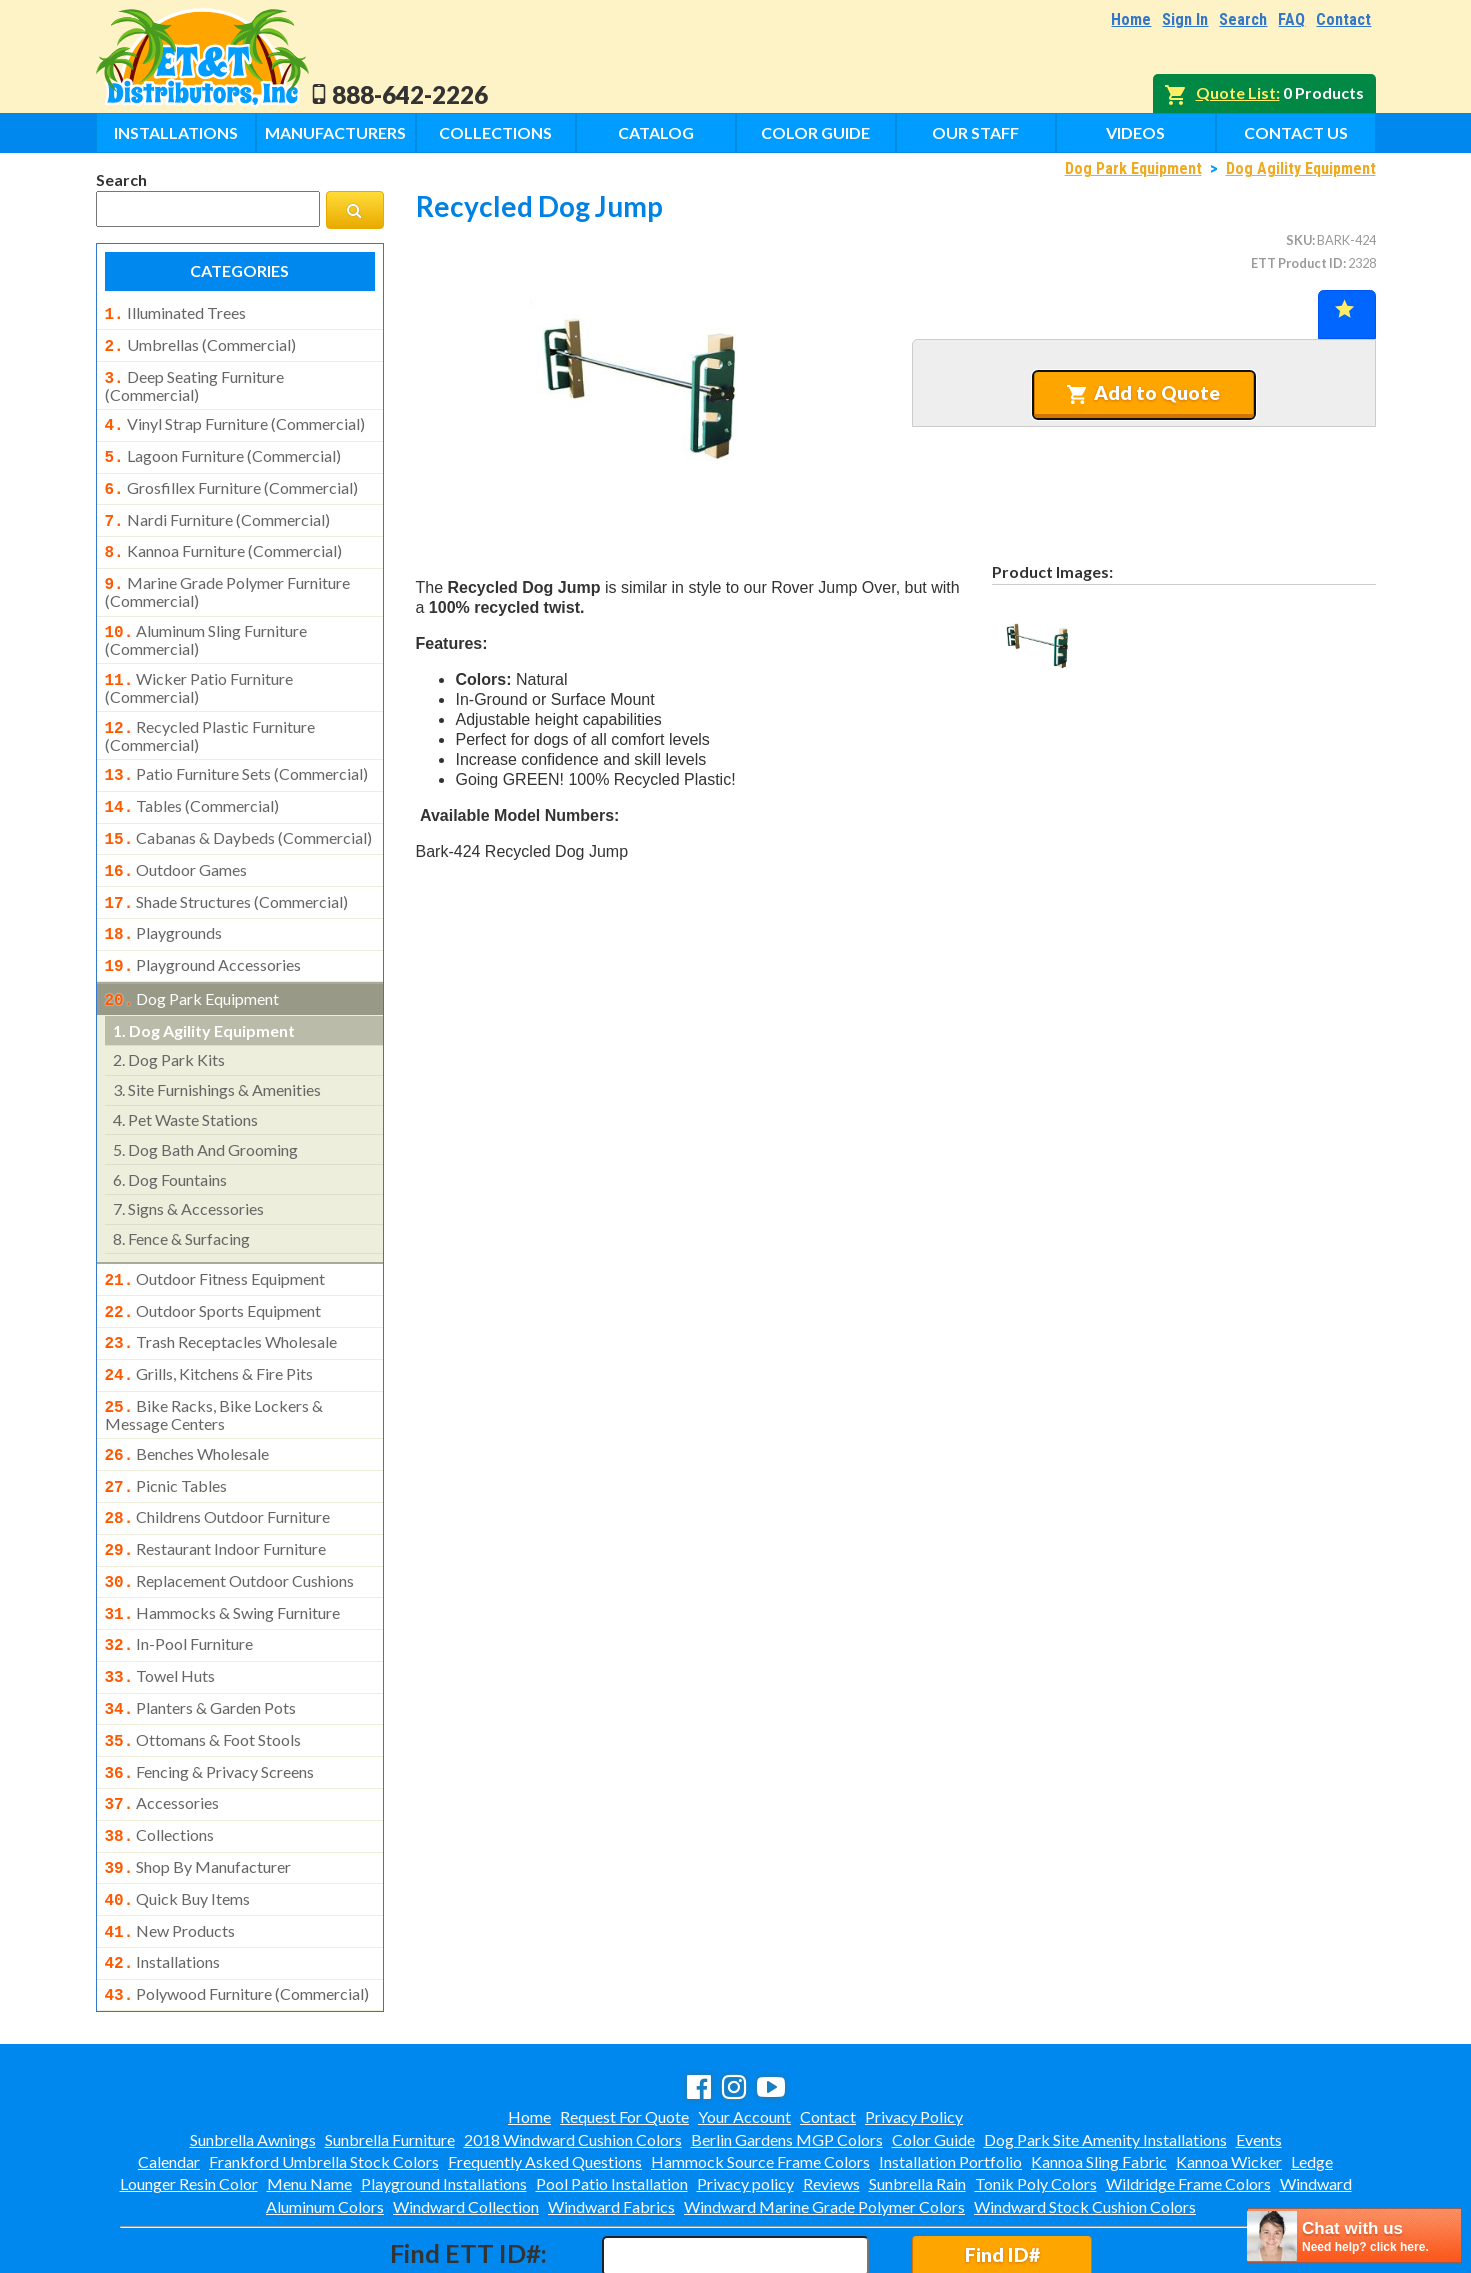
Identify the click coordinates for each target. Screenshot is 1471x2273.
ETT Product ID (1297, 263)
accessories (162, 1731)
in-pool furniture (179, 1582)
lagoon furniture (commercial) (223, 448)
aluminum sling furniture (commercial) (206, 620)
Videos (1135, 132)
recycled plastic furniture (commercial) (210, 712)
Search (1243, 19)
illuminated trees (175, 313)
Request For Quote (624, 2030)
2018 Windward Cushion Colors (573, 2053)
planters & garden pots (201, 1642)
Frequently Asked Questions (545, 2075)
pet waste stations (185, 1079)
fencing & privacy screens (210, 1702)
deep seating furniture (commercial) (194, 380)
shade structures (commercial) (227, 870)
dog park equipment (192, 961)
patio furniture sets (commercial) (237, 750)
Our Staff (975, 132)
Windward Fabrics (611, 2120)
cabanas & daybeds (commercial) (239, 810)
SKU (1299, 240)
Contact (1343, 19)
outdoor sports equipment (213, 1269)
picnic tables (166, 1434)
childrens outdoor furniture (218, 1463)
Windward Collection (466, 2120)
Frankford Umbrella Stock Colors (324, 2075)
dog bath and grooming (205, 1109)
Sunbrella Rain (917, 2097)
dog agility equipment (204, 990)
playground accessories (203, 929)
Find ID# (1002, 2168)
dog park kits (169, 1019)
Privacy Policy (914, 2030)
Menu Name (309, 2097)
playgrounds (164, 899)
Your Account (744, 2030)
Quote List (1236, 92)
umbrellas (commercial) (200, 343)
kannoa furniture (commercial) (223, 537)
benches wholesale (187, 1404)
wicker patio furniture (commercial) (199, 666)
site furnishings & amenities (217, 1049)
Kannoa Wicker (1229, 2075)
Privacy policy (745, 2097)
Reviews (831, 2097)
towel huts (160, 1612)
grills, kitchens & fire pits (209, 1328)
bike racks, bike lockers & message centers (214, 1365)
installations (163, 1880)
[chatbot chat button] (1354, 2235)
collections (160, 1761)
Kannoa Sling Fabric (1099, 2075)
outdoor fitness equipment (215, 1239)
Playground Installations (444, 2097)
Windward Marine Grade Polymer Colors (824, 2120)
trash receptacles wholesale (221, 1298)
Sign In (1185, 19)
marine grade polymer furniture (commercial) (227, 574)
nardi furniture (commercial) (217, 508)
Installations (176, 132)
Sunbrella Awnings (253, 2053)
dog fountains (170, 1139)
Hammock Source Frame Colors (760, 2075)
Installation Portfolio (950, 2075)
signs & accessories (188, 1168)
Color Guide (815, 132)
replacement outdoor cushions (230, 1523)
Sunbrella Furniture (390, 2053)
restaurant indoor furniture (216, 1493)
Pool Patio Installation (612, 2097)
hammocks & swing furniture (223, 1553)
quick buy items (178, 1821)
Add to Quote (1143, 393)
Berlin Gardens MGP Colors (787, 2053)
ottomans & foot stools (203, 1672)
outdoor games (176, 840)
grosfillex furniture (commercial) (231, 478)
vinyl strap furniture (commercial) (235, 418)
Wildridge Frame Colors (1188, 2097)
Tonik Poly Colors (1036, 2097)
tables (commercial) (192, 780)
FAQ (1291, 19)
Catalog (656, 132)
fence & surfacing (181, 1198)
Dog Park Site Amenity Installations (1105, 2053)
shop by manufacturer (198, 1791)
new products (170, 1851)
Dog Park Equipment (1133, 168)
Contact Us (1296, 132)
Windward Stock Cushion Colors (1085, 2120)
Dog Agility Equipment (1301, 168)
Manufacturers (335, 132)
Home (1131, 19)
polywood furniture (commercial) (237, 1910)
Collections (495, 132)
